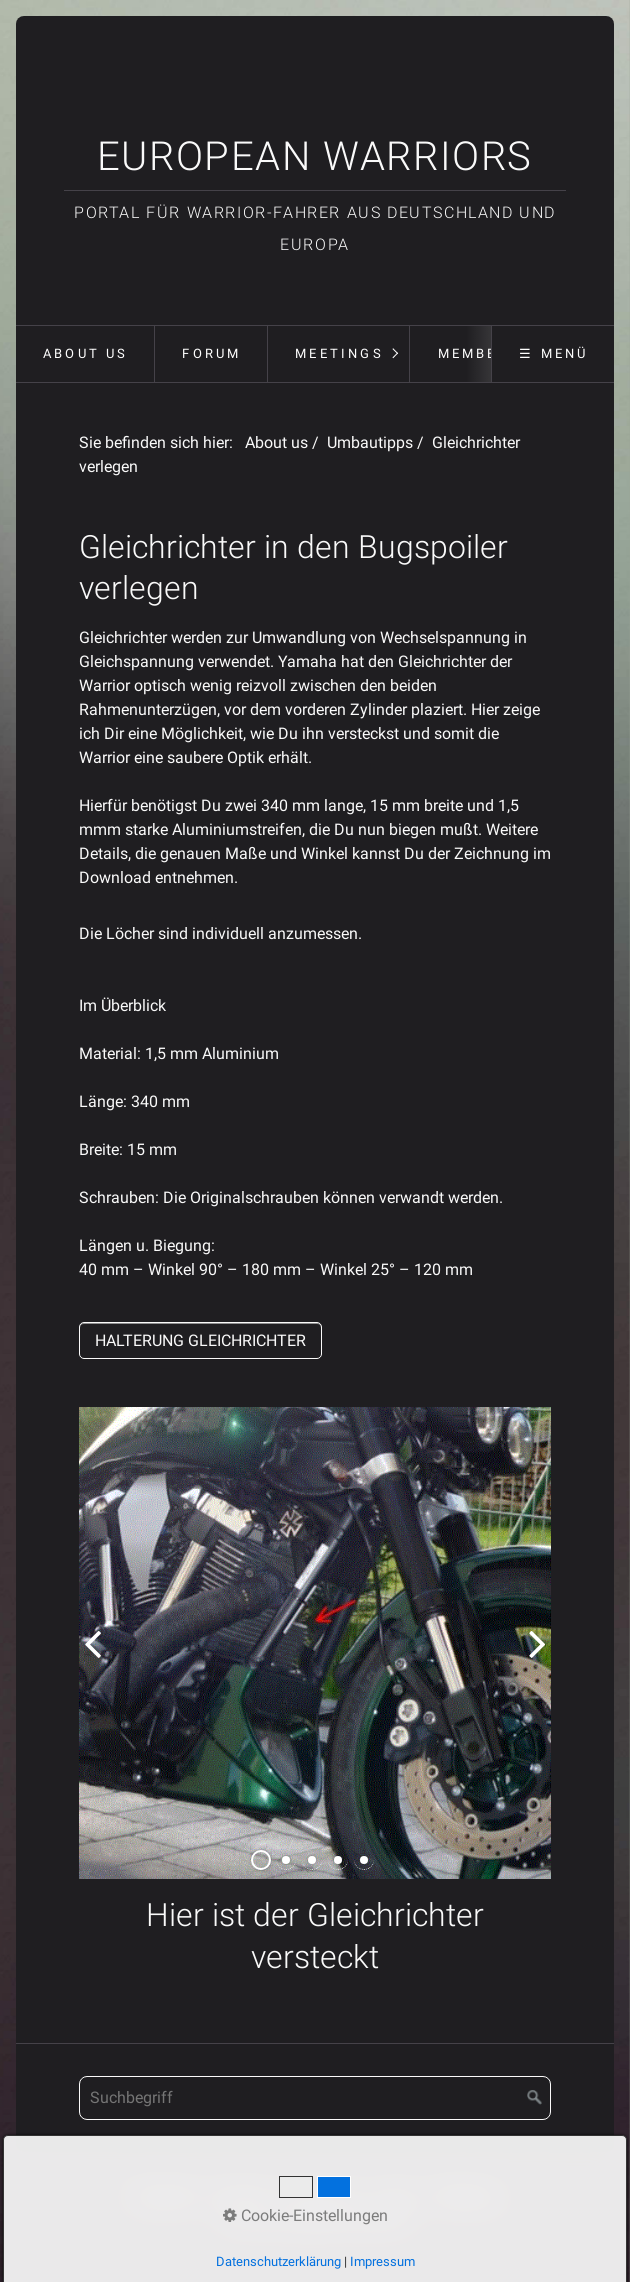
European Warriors (315, 156)
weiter (531, 1659)
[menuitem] (85, 354)
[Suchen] (535, 2098)
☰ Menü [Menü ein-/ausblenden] (553, 353)
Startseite (164, 2195)
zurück (99, 1659)
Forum (211, 353)
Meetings (339, 353)
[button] (200, 1340)
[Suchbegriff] (315, 2098)
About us (86, 353)
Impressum (320, 2195)
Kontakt (239, 2195)
